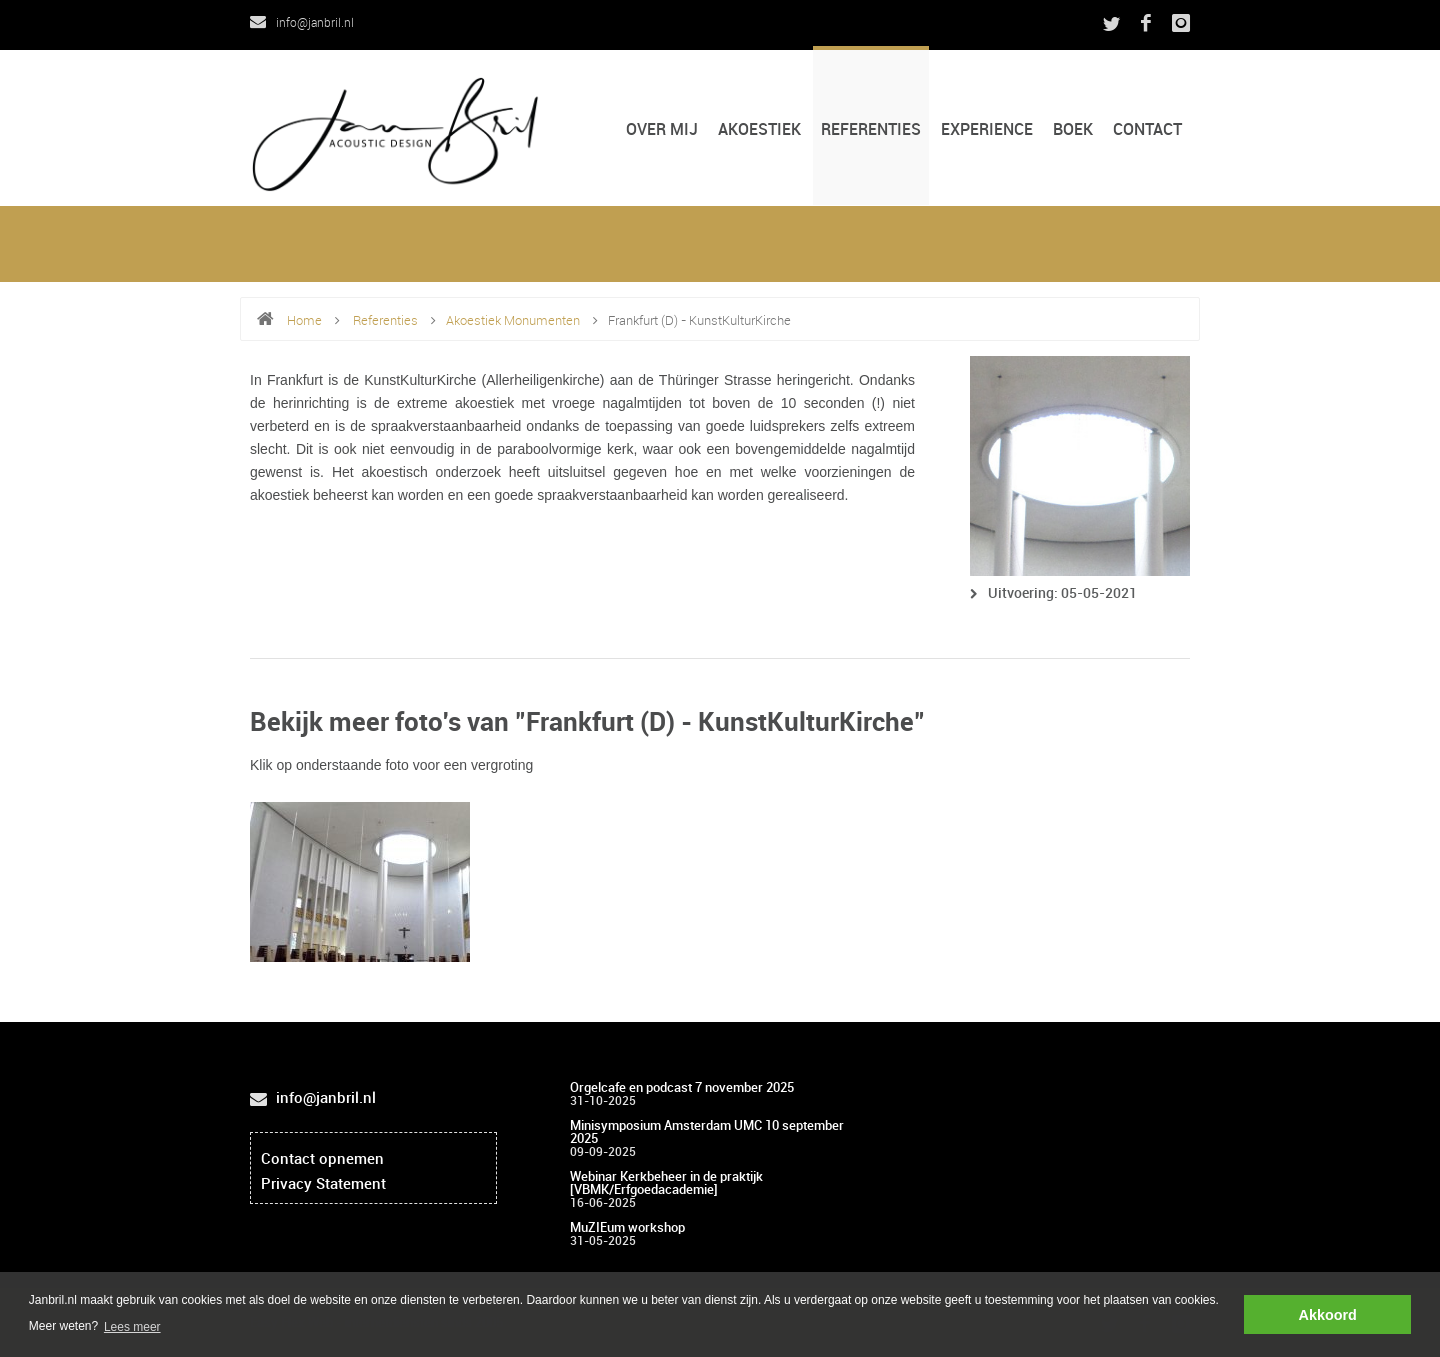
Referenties (871, 130)
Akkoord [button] (1328, 1315)
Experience (987, 130)
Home (304, 321)
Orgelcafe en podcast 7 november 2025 (682, 1088)
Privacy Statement (323, 1185)
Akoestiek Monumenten (513, 321)
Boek (1073, 130)
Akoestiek (759, 130)
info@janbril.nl (302, 23)
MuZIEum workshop (627, 1228)
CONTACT (1147, 130)
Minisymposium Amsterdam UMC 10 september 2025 (707, 1132)
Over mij (662, 130)
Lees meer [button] (132, 1327)
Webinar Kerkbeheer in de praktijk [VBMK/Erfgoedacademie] (666, 1183)
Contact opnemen (322, 1160)
